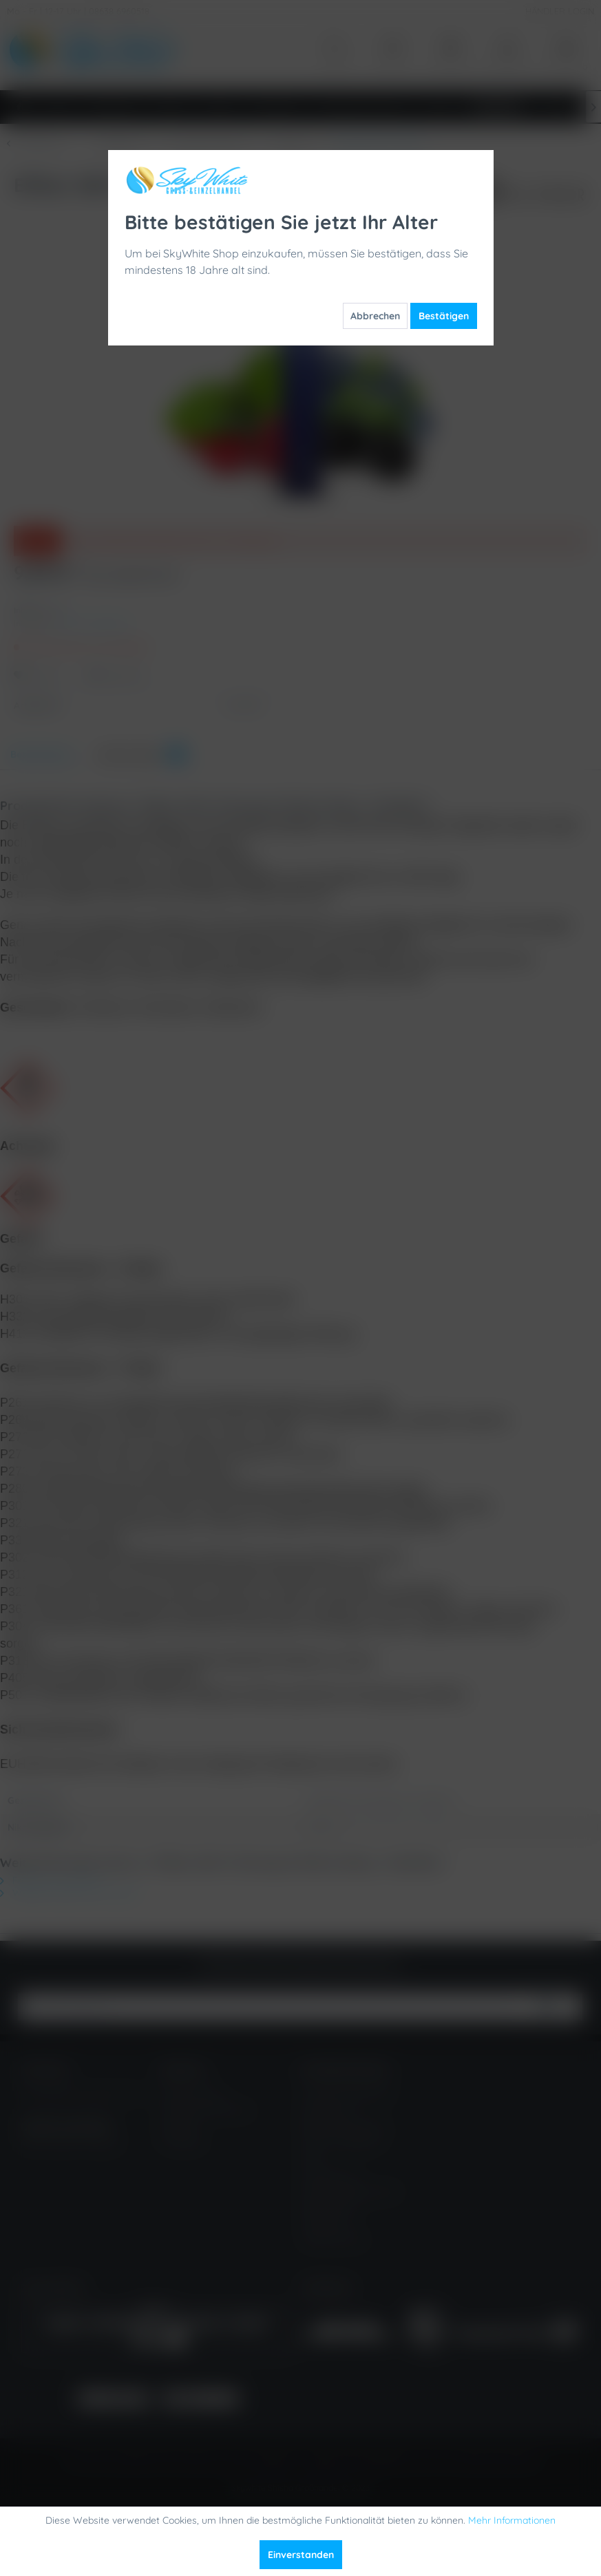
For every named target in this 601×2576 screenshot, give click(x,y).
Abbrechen (375, 316)
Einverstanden (301, 2554)
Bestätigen (444, 316)
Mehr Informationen (512, 2520)
